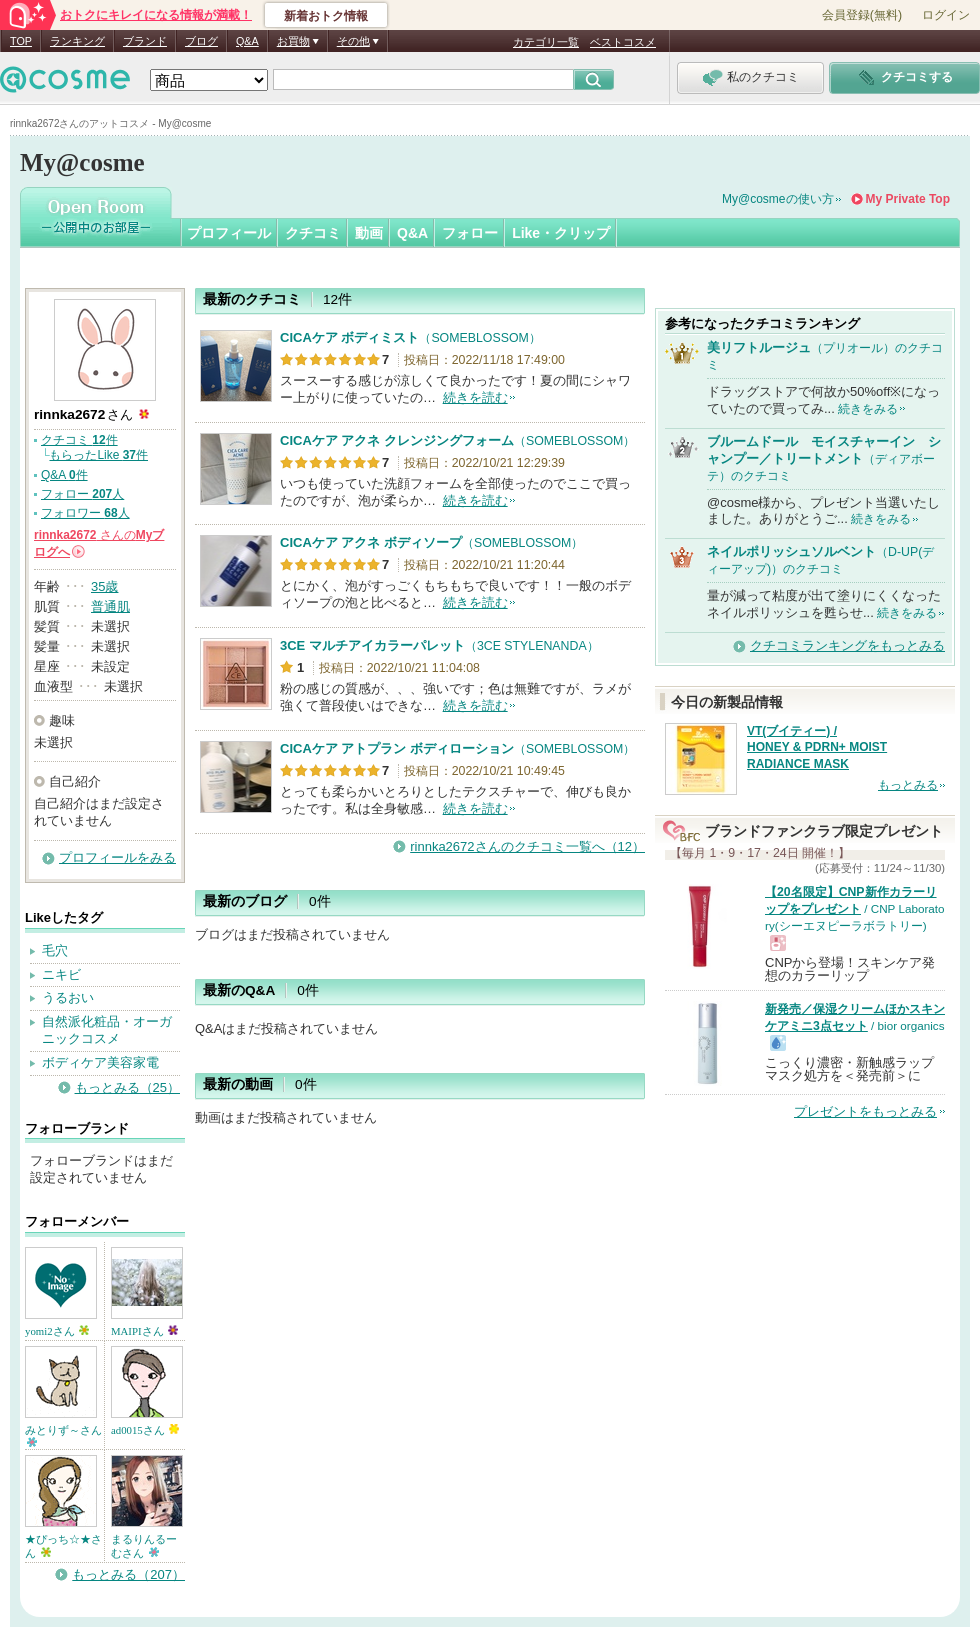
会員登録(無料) (862, 15)
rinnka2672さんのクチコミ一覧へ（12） (527, 846)
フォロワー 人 (85, 513)
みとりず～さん (63, 1435)
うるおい (68, 997)
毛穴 (55, 950)
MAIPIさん (144, 1331)
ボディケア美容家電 (100, 1062)
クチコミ (313, 233)
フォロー (470, 233)
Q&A (247, 41)
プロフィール (229, 233)
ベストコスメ (623, 42)
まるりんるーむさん (144, 1546)
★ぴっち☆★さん (63, 1546)
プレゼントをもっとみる (865, 1111)
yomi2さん (57, 1331)
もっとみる (908, 785)
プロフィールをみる (117, 857)
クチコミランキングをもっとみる (847, 645)
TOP (21, 41)
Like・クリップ (561, 233)
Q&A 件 (64, 475)
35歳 (104, 586)
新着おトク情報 (326, 16)
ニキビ (61, 974)
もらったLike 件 (98, 455)
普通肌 (110, 606)
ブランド (145, 41)
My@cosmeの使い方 (778, 199)
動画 (369, 233)
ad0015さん (145, 1430)
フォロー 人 (82, 494)
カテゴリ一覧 (546, 42)
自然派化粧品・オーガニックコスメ (107, 1030)
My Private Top (908, 199)
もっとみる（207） (128, 1574)
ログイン (946, 15)
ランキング (77, 41)
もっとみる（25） (127, 1087)
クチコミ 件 (79, 440)
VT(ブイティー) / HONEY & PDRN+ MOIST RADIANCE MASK (817, 748)
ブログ (201, 41)
